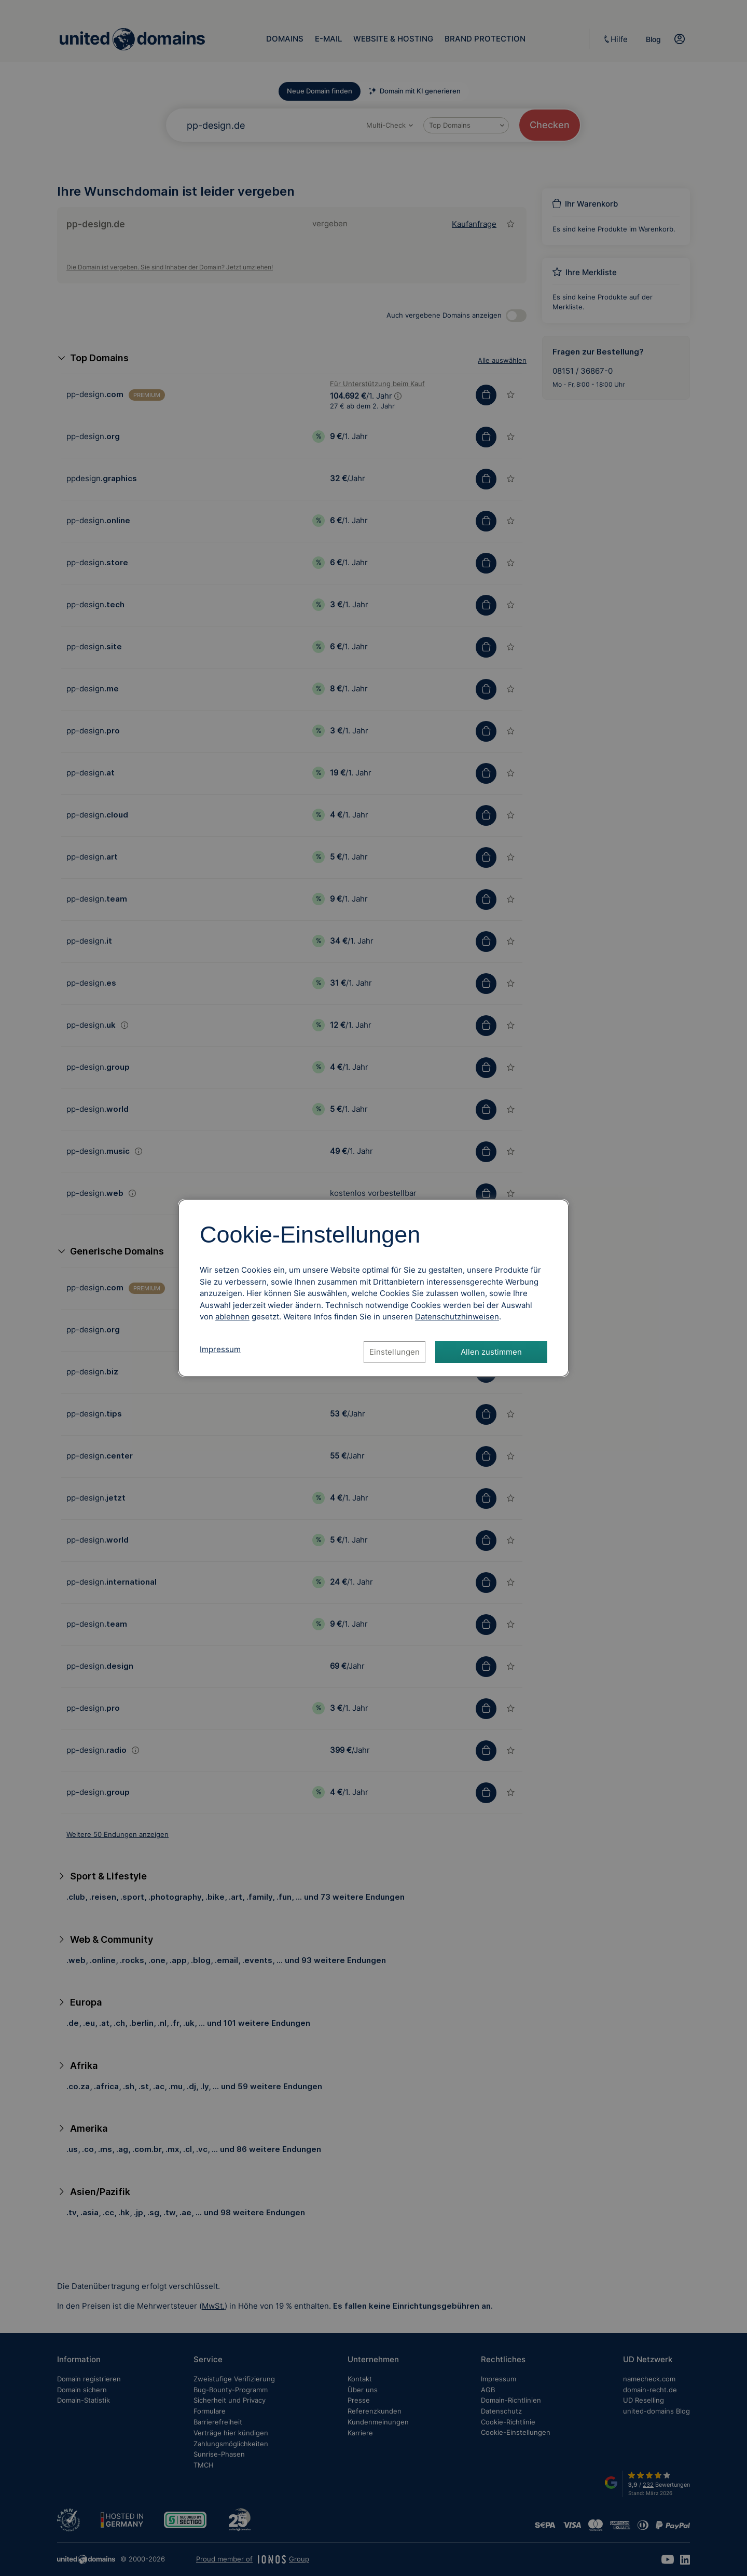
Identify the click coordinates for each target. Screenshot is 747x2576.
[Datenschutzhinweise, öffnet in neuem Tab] (457, 1316)
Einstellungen (394, 1352)
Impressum (220, 1349)
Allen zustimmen (491, 1352)
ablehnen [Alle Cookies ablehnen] (232, 1316)
